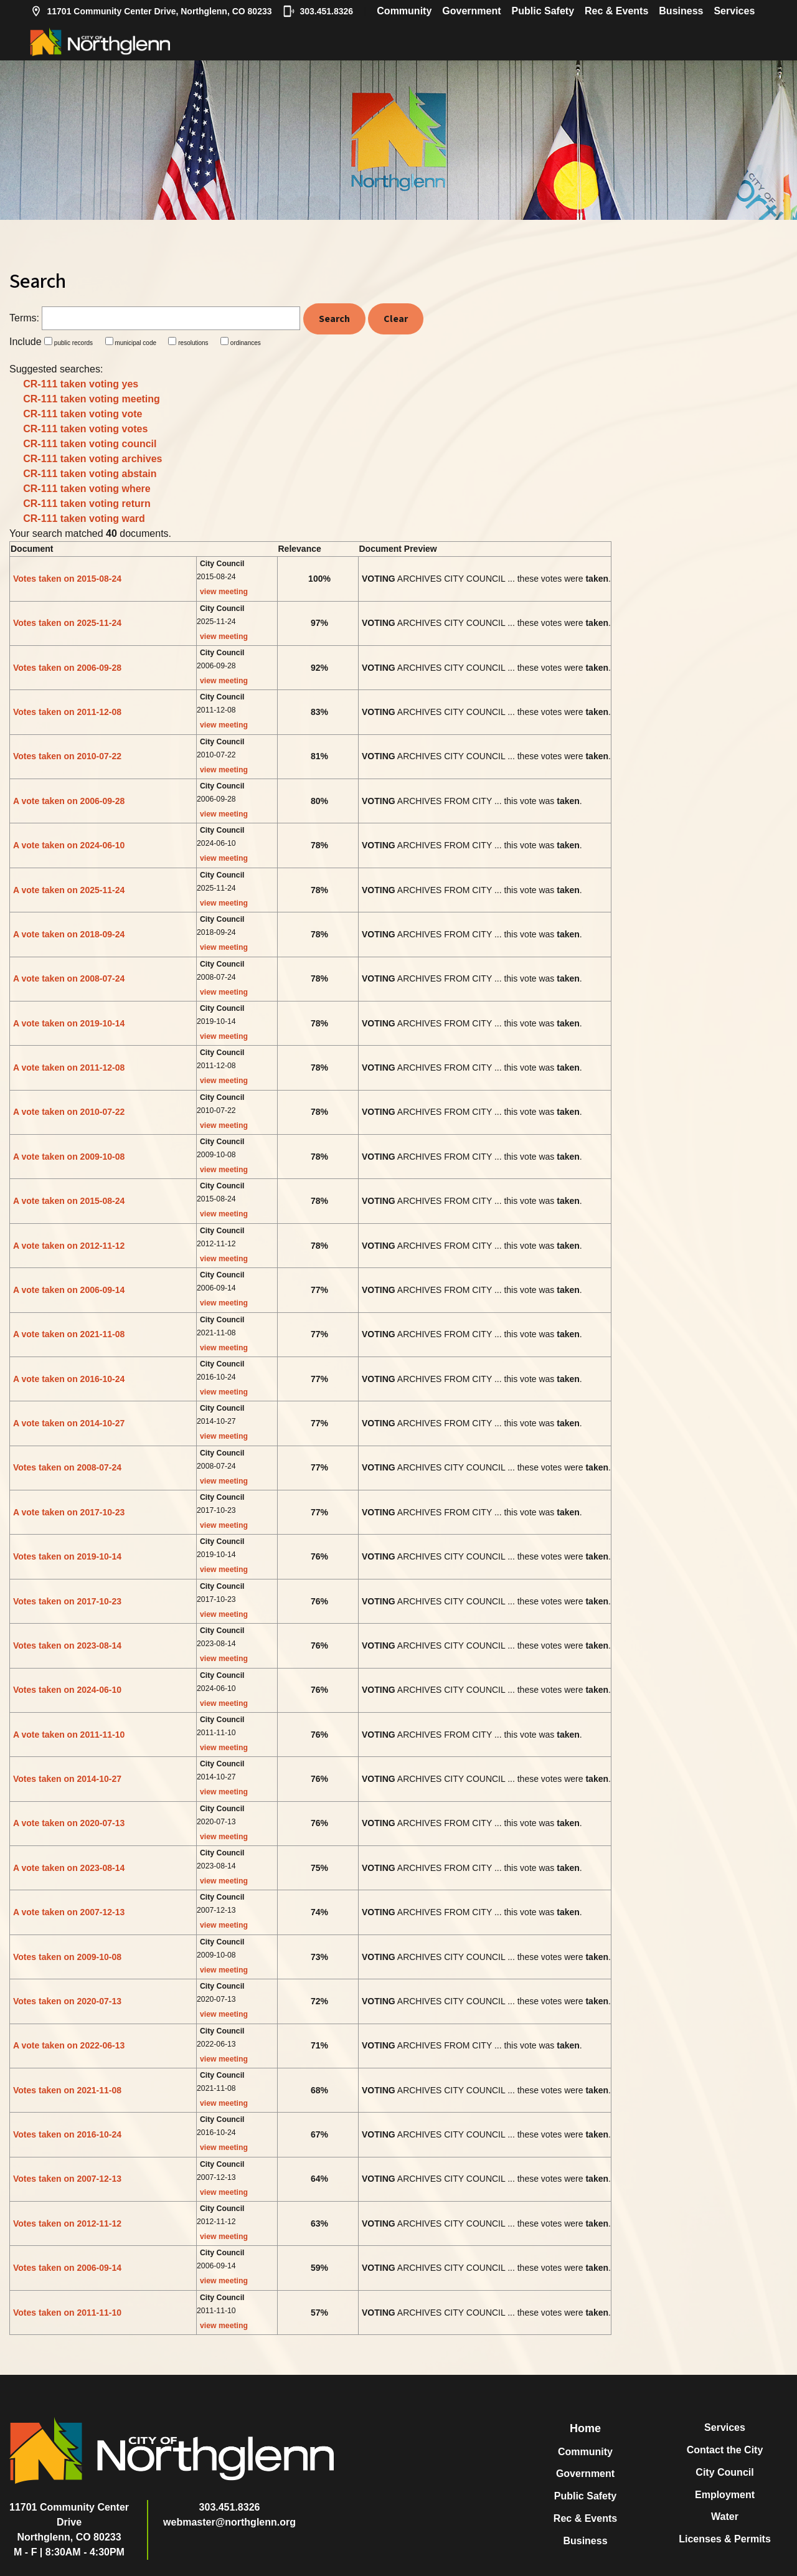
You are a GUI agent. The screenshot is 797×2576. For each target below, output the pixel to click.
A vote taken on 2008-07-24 (69, 978)
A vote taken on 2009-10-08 (69, 1157)
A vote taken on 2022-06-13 (69, 2045)
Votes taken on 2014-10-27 (67, 1779)
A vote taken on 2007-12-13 (69, 1912)
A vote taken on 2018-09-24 (69, 934)
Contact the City (725, 2450)
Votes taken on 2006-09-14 (67, 2268)
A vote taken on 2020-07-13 (69, 1823)
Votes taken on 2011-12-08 (67, 712)
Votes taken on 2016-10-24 (67, 2134)
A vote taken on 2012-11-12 (69, 1246)
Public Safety (543, 11)
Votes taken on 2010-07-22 (67, 756)
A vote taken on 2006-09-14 (69, 1290)
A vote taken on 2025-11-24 (69, 890)
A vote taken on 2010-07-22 (69, 1112)
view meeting (224, 591)
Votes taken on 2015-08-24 (67, 579)
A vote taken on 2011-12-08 (69, 1068)
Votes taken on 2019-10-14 (67, 1556)
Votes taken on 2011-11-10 (67, 2313)
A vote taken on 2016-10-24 (69, 1379)
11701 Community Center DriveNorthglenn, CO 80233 (69, 2522)
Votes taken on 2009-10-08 (67, 1957)
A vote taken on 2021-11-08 (69, 1334)
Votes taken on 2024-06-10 (67, 1690)
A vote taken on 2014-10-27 (69, 1423)
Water (724, 2516)
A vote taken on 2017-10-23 (69, 1512)
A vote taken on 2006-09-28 (69, 801)
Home (585, 2428)
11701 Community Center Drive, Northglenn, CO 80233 (151, 11)
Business (681, 11)
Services (734, 11)
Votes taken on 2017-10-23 (67, 1601)
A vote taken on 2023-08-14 (69, 1868)
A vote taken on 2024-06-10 (69, 845)
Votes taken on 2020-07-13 (67, 2001)
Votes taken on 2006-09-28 (67, 668)
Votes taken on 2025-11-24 (67, 623)
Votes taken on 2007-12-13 (67, 2179)
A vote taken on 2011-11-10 (69, 1735)
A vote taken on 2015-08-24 (69, 1201)
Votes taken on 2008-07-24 (67, 1467)
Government (471, 11)
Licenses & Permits (725, 2539)
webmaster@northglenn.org (229, 2522)
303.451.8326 (318, 11)
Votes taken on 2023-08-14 (67, 1645)
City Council (724, 2472)
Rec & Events (616, 11)
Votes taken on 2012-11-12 (67, 2223)
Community (404, 11)
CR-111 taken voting (80, 384)
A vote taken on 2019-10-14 (69, 1023)
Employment (725, 2494)
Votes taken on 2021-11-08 (67, 2090)
